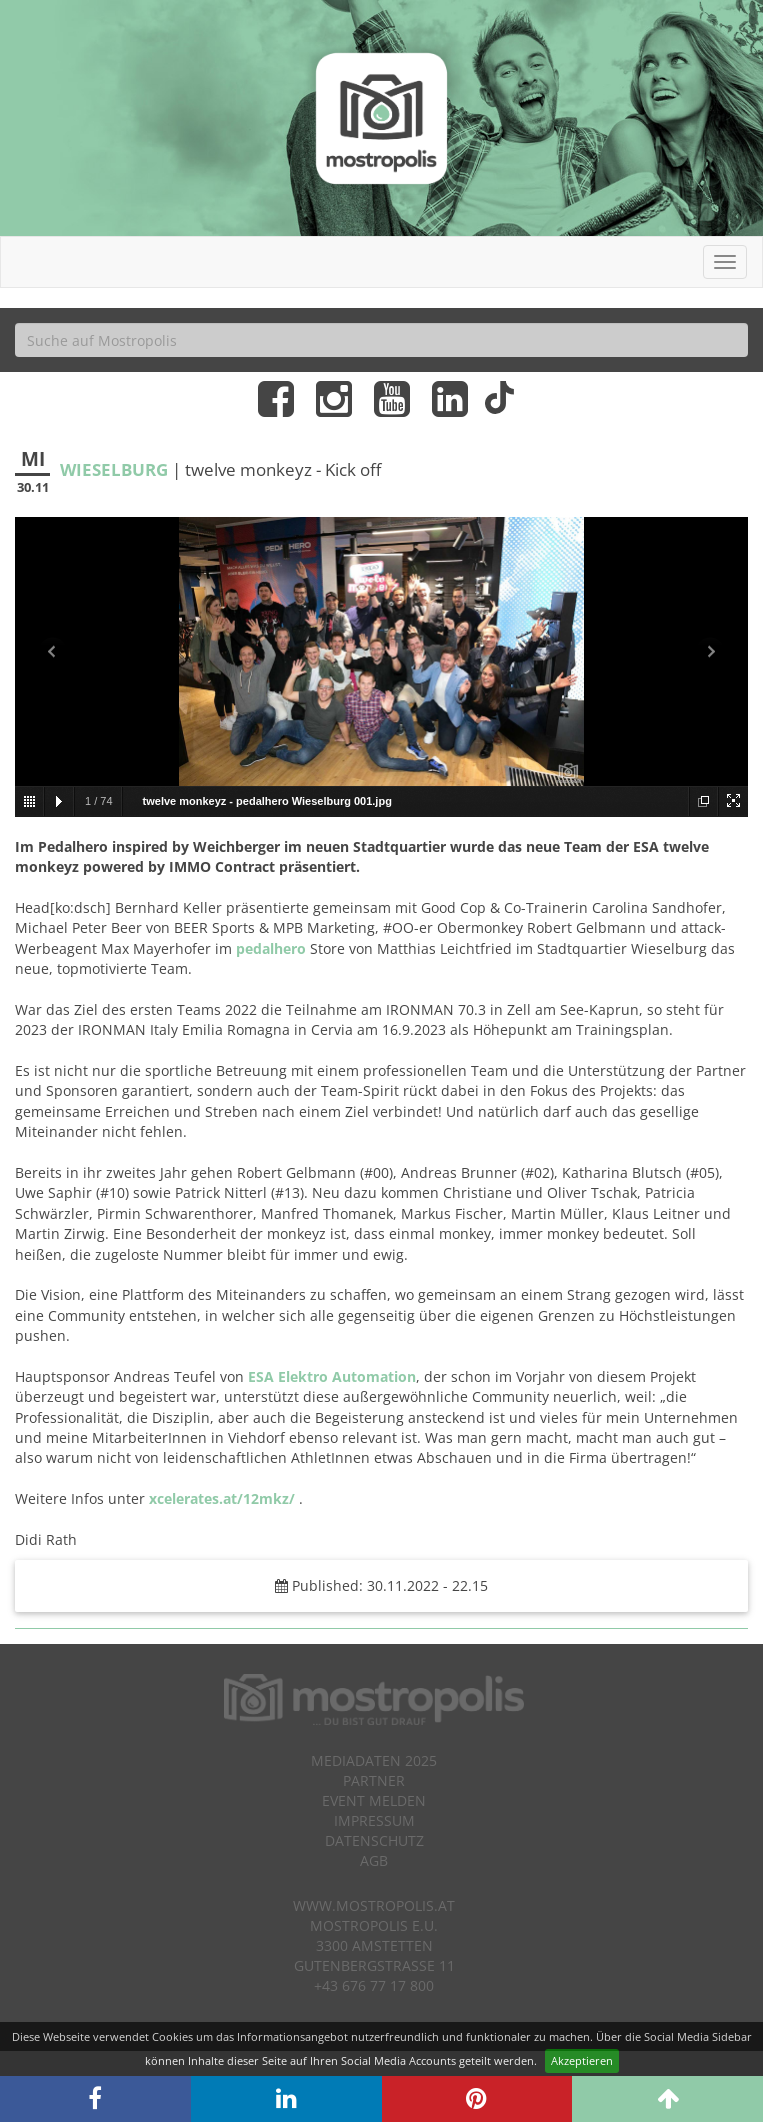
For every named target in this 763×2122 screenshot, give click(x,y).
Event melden (374, 1800)
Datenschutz (374, 1840)
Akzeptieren (582, 2060)
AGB (374, 1860)
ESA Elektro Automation (332, 1376)
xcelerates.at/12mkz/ (222, 1498)
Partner (374, 1780)
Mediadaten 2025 (374, 1760)
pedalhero (271, 948)
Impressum (374, 1820)
